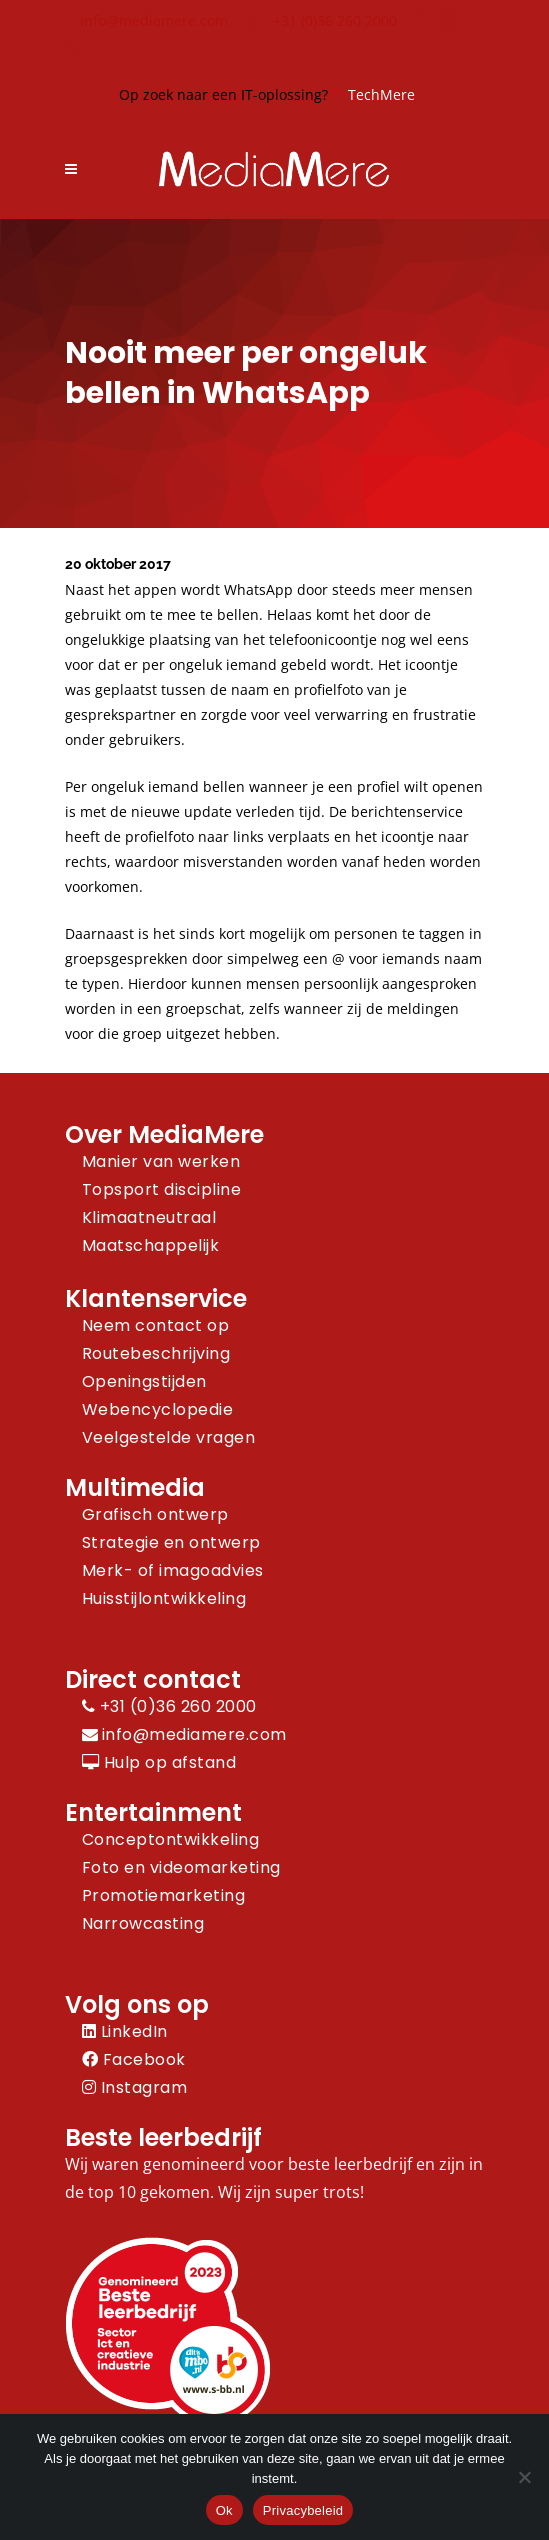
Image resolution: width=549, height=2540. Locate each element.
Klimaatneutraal (149, 1217)
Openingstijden (144, 1381)
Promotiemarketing (164, 1895)
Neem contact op (156, 1325)
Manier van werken (161, 1161)
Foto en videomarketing (181, 1867)
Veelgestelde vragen (169, 1437)
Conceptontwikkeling (171, 1839)
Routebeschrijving (156, 1353)
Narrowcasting (143, 1923)
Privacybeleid (303, 2510)
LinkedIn (125, 2031)
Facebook (134, 2059)
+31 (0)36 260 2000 (335, 20)
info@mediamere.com (154, 20)
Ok (224, 2510)
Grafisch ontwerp (155, 1514)
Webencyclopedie (158, 1409)
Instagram (135, 2087)
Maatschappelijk (151, 1245)
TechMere (381, 94)
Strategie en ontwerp (171, 1542)
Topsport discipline (162, 1189)
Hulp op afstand (159, 1762)
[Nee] (524, 2477)
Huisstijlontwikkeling (164, 1598)
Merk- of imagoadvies (173, 1570)
